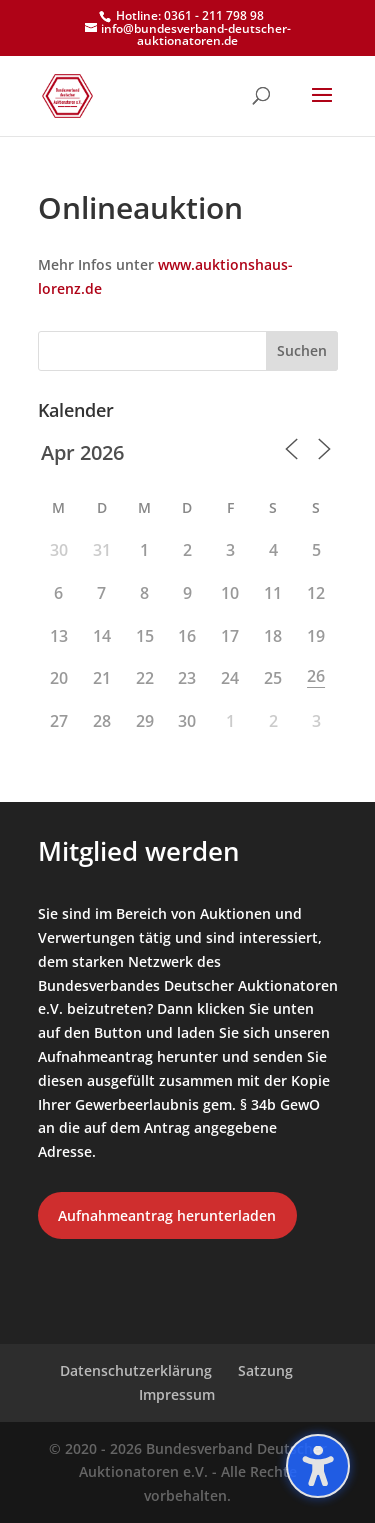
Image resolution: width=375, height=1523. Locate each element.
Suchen (302, 350)
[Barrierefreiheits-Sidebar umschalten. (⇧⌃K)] (318, 1466)
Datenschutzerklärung (136, 1370)
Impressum (177, 1394)
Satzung (265, 1370)
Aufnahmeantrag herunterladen (167, 1215)
